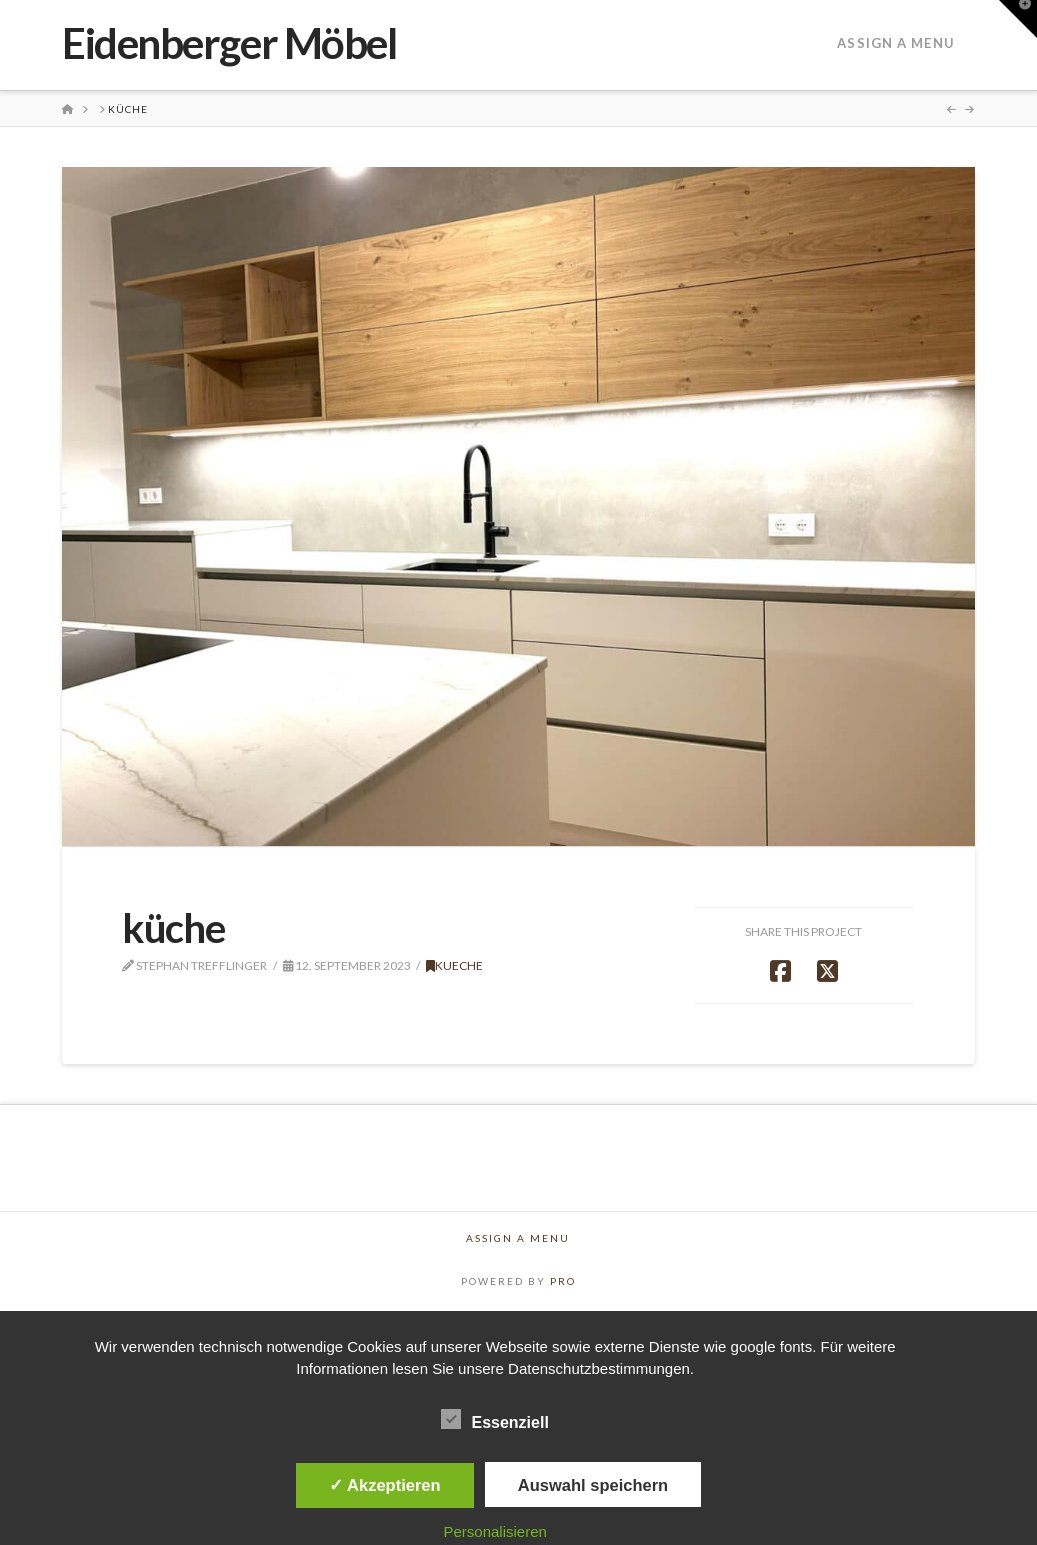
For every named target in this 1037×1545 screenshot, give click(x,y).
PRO (563, 1281)
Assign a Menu (895, 43)
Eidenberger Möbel (229, 43)
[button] (1018, 19)
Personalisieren (494, 1531)
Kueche (454, 965)
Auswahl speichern (593, 1485)
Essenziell (494, 1421)
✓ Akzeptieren (385, 1485)
